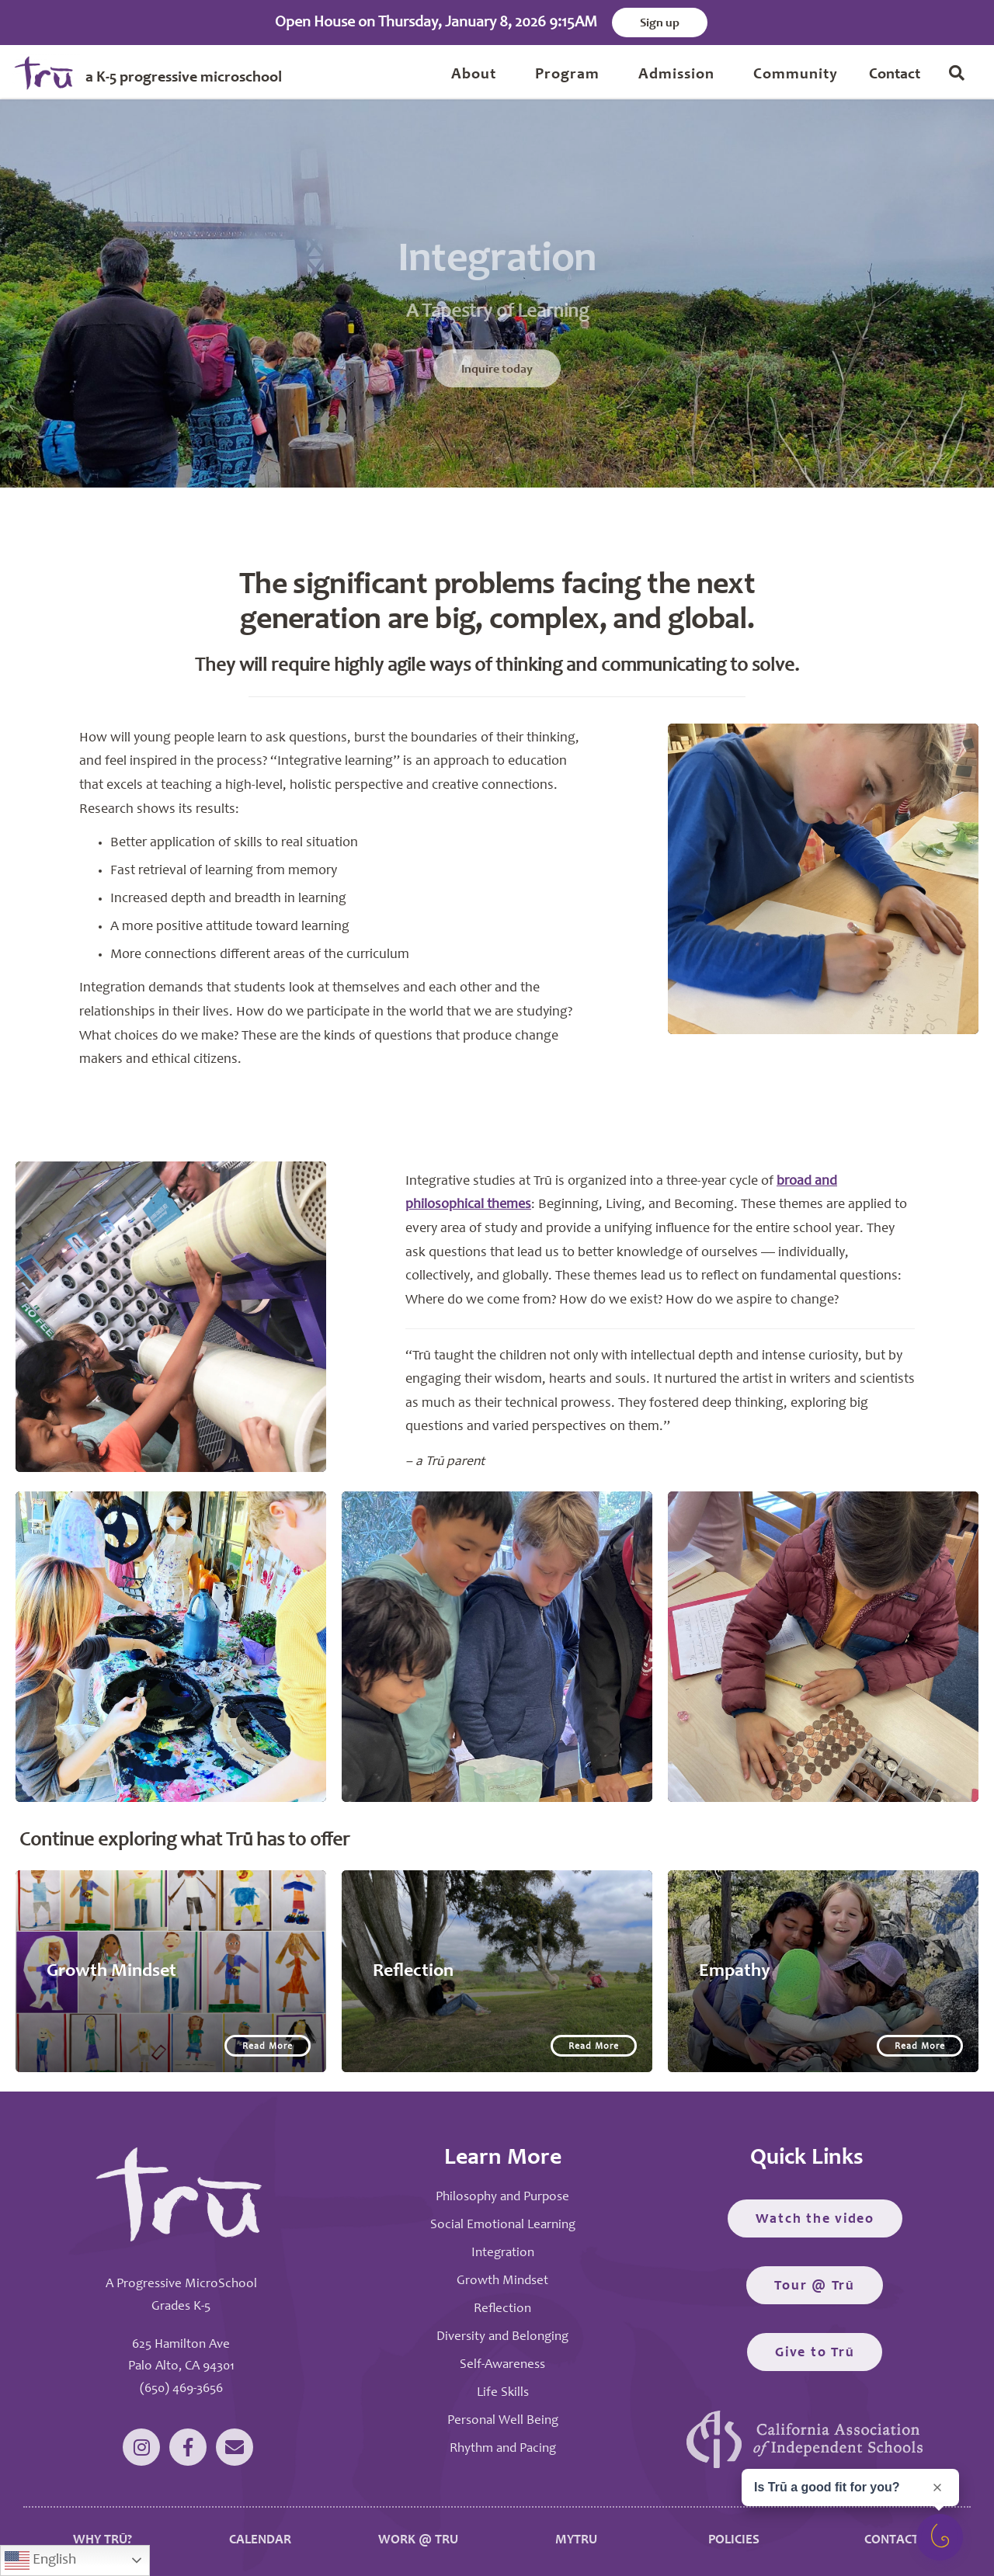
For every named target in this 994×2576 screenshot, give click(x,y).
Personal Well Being (502, 2421)
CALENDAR (260, 2540)
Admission (676, 75)
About (473, 75)
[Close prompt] (937, 2487)
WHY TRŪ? (102, 2540)
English (40, 2560)
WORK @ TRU (418, 2540)
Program (567, 75)
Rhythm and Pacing (503, 2449)
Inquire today (497, 393)
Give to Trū (814, 2353)
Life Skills (503, 2393)
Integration (502, 2253)
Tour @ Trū (814, 2286)
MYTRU (576, 2540)
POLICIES (733, 2540)
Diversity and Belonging (502, 2337)
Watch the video (815, 2220)
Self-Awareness (502, 2365)
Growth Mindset (502, 2281)
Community (795, 75)
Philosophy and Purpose (502, 2197)
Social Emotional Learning (502, 2225)
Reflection (502, 2309)
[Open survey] (939, 2537)
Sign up (659, 23)
